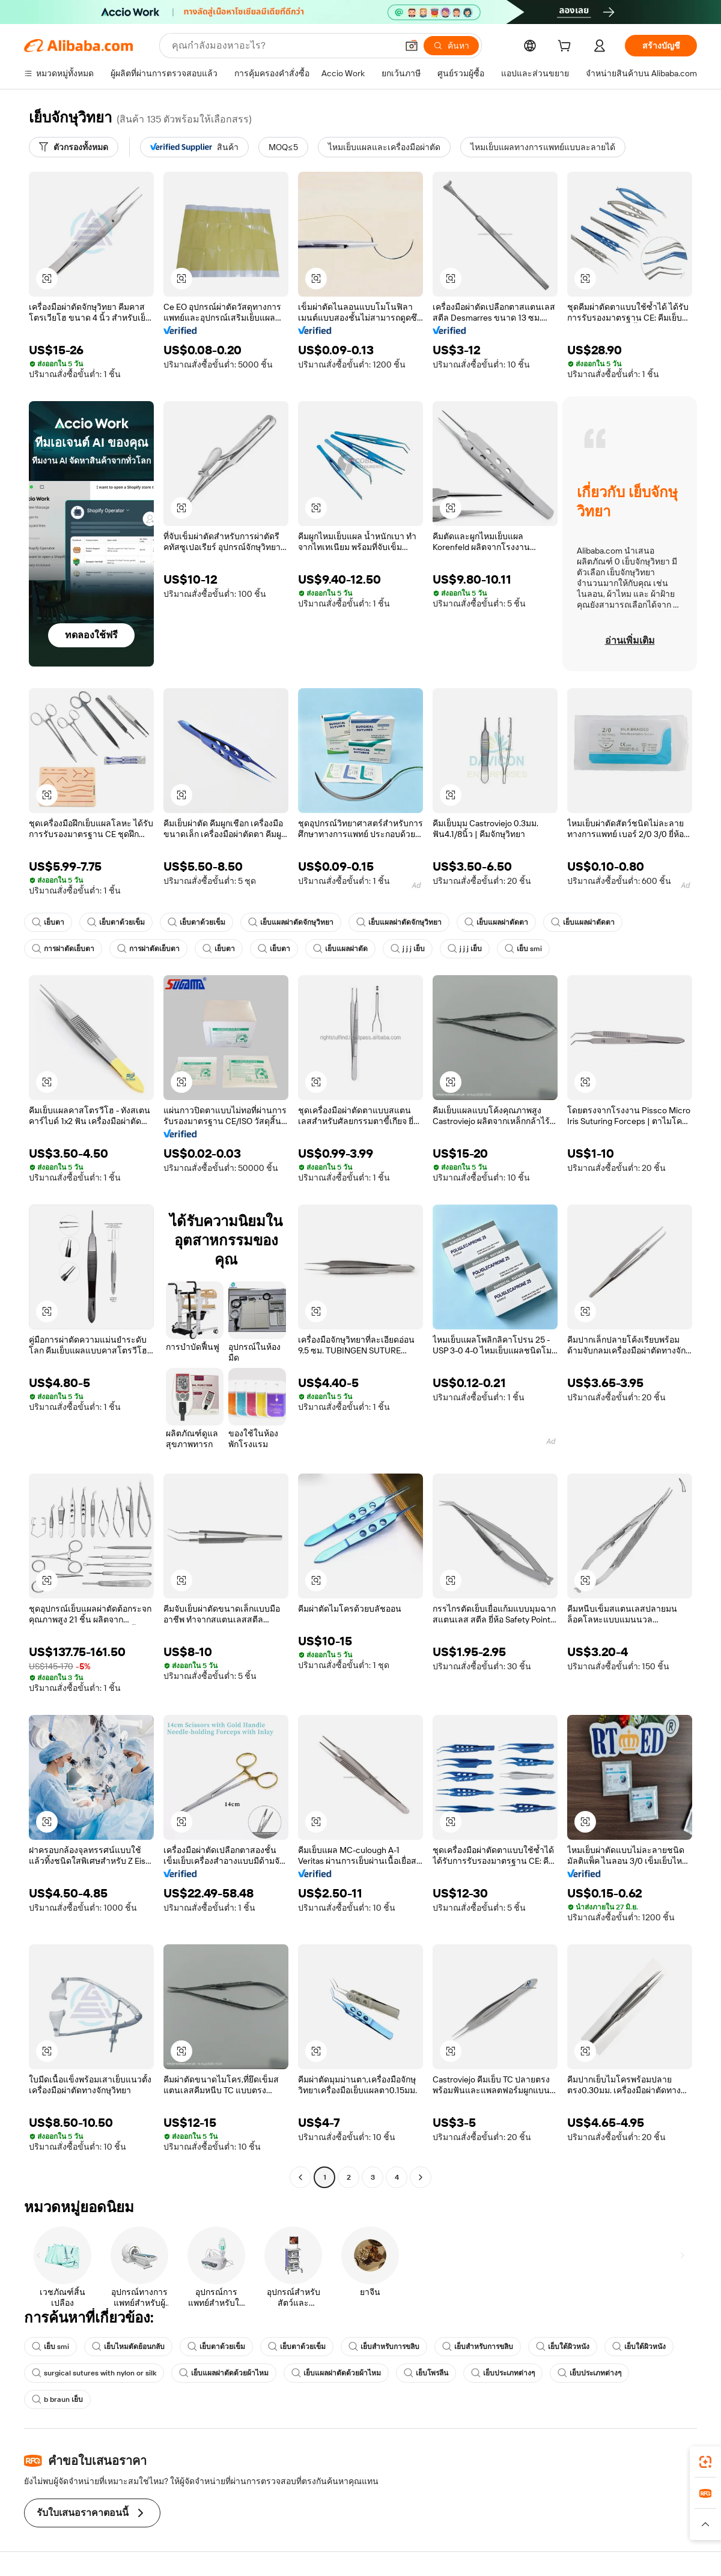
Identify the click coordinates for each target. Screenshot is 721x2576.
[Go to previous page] (300, 2177)
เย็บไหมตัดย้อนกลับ (128, 2346)
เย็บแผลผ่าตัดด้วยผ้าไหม (224, 2373)
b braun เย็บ (57, 2399)
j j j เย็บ (408, 949)
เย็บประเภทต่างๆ (503, 2373)
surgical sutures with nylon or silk (94, 2373)
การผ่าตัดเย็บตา (63, 949)
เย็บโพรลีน (426, 2373)
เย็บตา (48, 922)
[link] (705, 2462)
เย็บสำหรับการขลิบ (383, 2346)
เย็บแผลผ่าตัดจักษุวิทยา (290, 922)
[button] (411, 45)
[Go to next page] (420, 2177)
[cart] (567, 47)
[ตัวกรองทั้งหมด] (73, 147)
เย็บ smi (523, 949)
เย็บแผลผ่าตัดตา (496, 922)
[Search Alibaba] (283, 45)
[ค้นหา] (451, 45)
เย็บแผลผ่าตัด (340, 949)
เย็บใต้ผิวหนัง (562, 2346)
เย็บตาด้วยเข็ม (116, 922)
